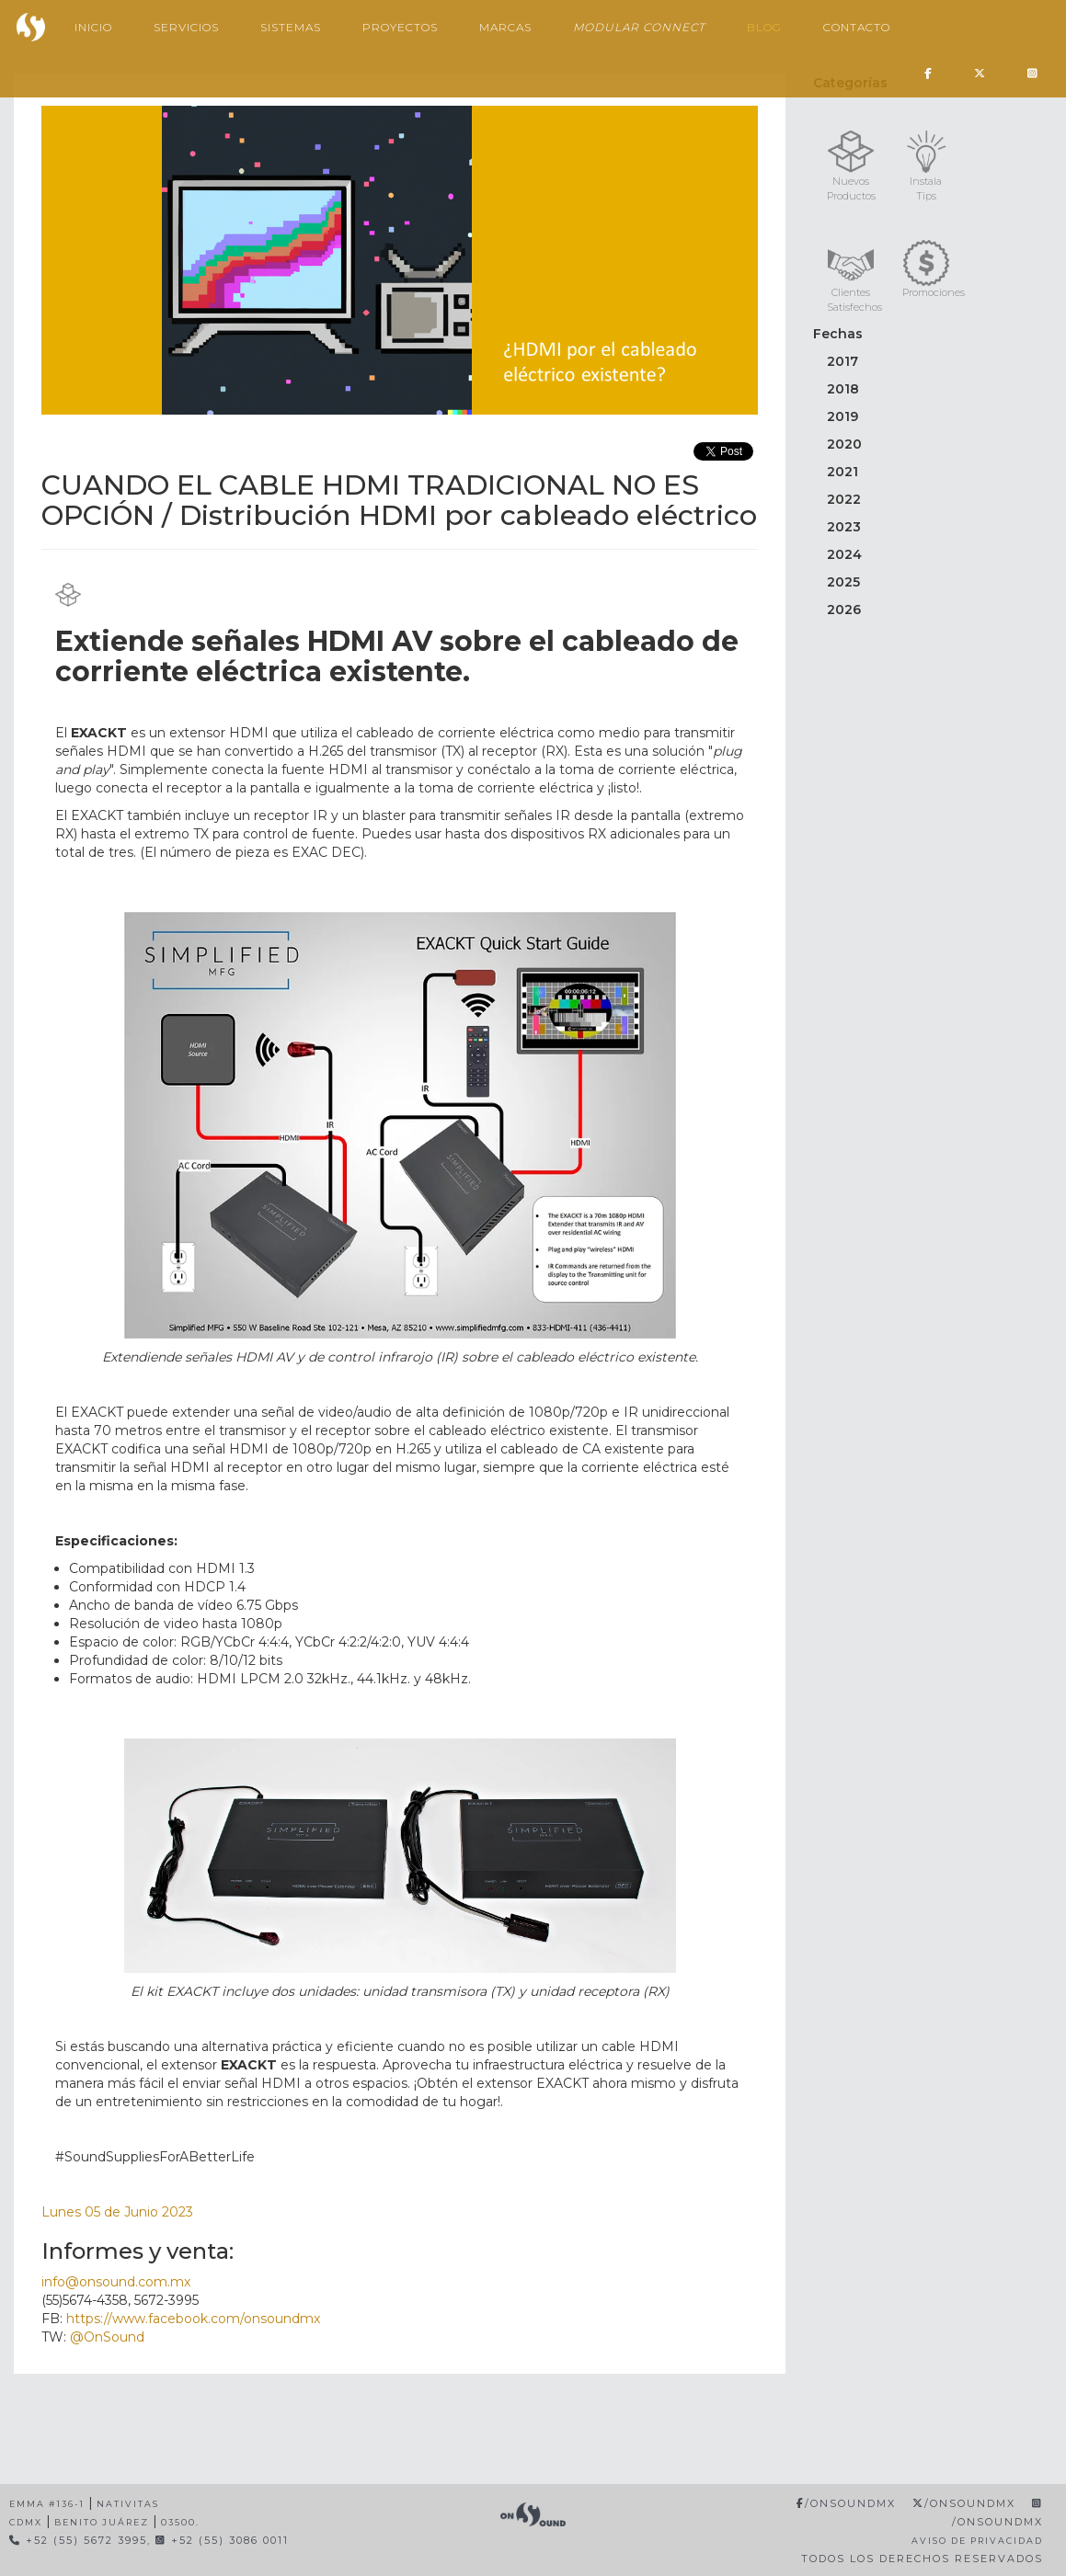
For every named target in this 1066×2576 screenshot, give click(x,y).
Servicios (186, 27)
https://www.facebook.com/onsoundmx (193, 2318)
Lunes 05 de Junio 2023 (117, 2212)
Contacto (856, 27)
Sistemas (290, 27)
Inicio (93, 27)
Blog (764, 27)
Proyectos (400, 27)
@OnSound (107, 2337)
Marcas (505, 27)
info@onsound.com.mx (115, 2282)
